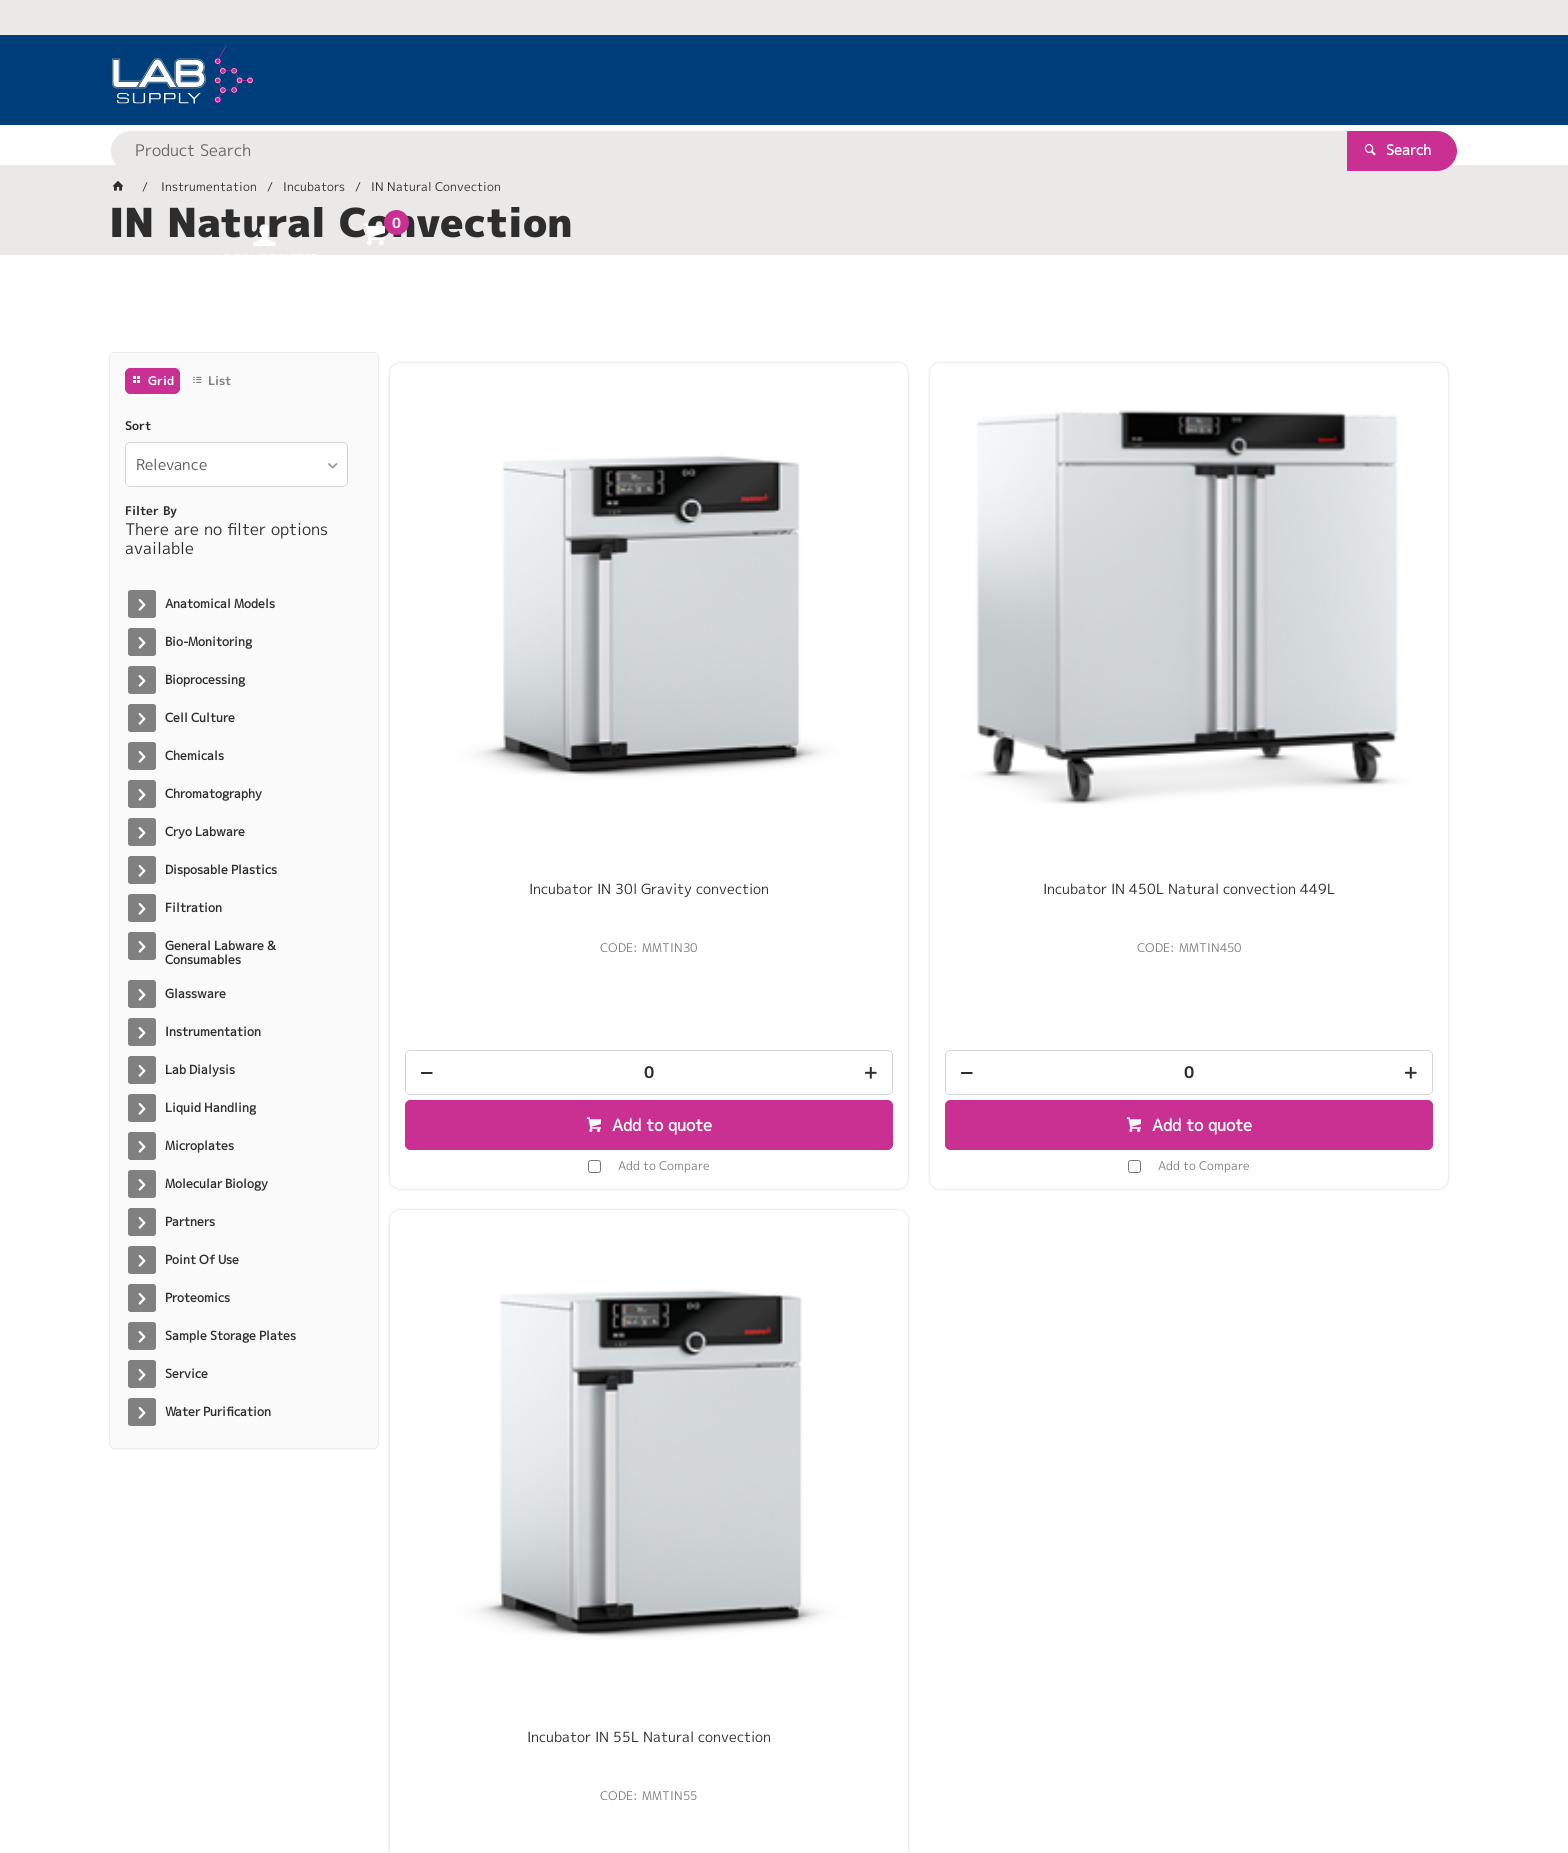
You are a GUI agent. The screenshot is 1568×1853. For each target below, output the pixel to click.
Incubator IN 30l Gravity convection (513, 618)
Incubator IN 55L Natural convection (1053, 618)
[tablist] (784, 311)
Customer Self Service (346, 1774)
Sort (138, 426)
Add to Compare (529, 886)
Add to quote (524, 846)
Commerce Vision (494, 1774)
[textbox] (749, 80)
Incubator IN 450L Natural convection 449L (784, 618)
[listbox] (236, 464)
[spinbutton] (514, 793)
